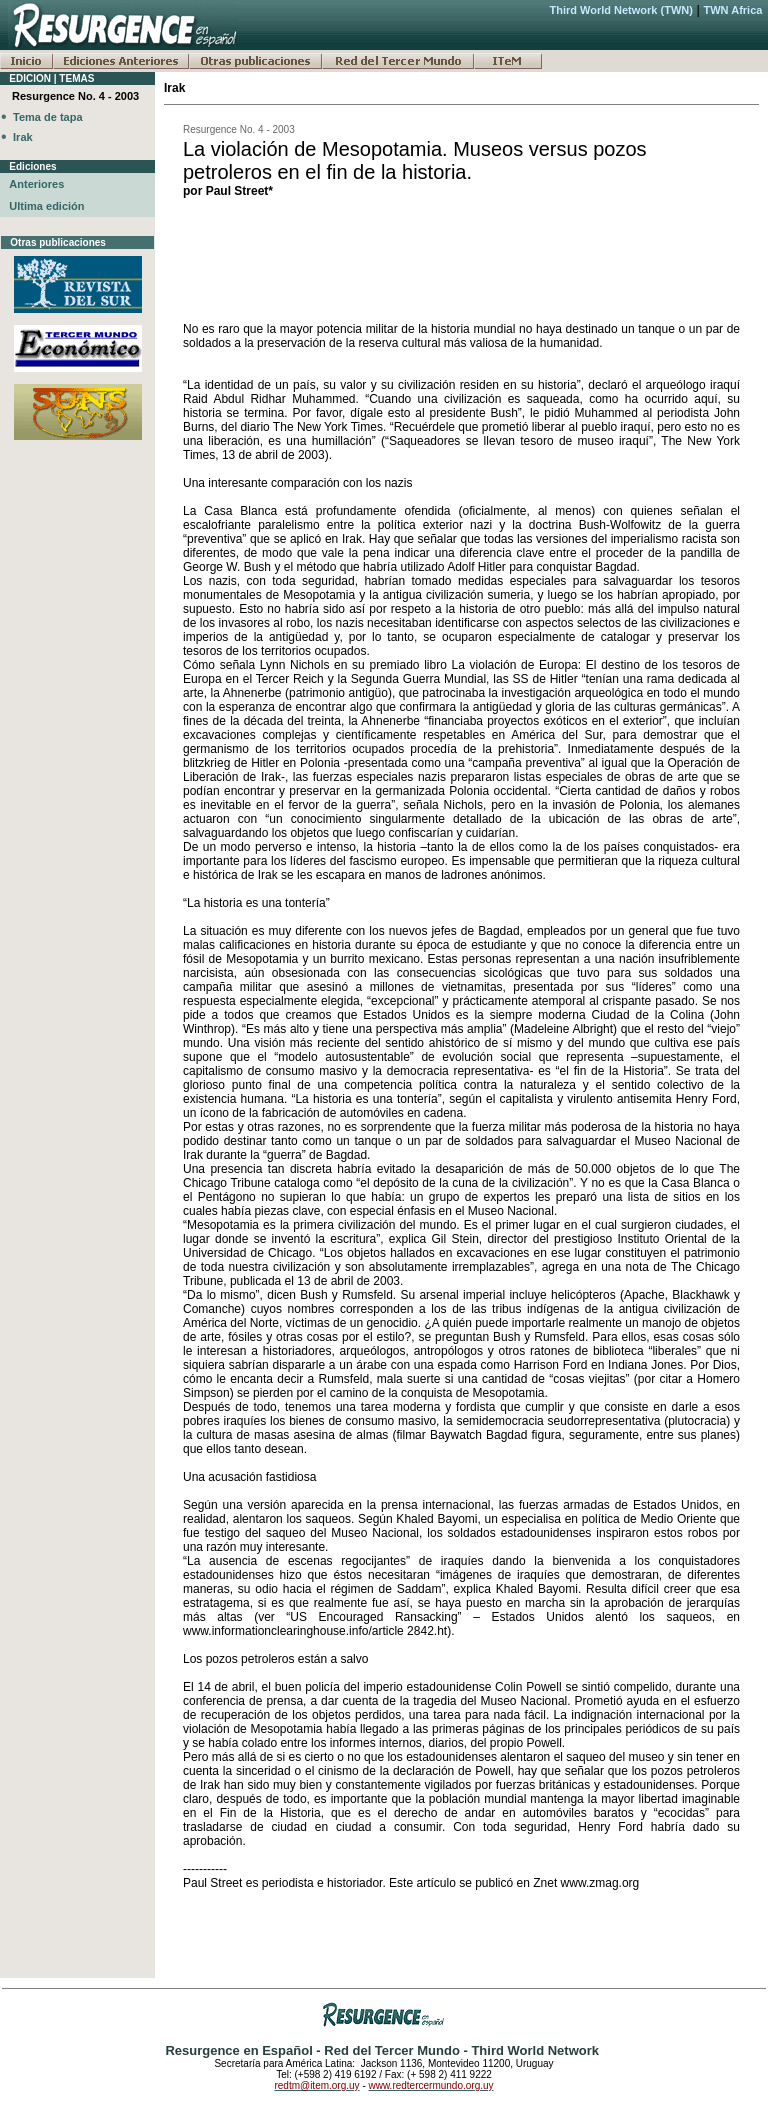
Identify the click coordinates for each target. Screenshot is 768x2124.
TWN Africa (733, 10)
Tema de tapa (48, 117)
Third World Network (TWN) (620, 10)
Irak (23, 137)
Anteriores (36, 184)
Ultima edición (46, 206)
